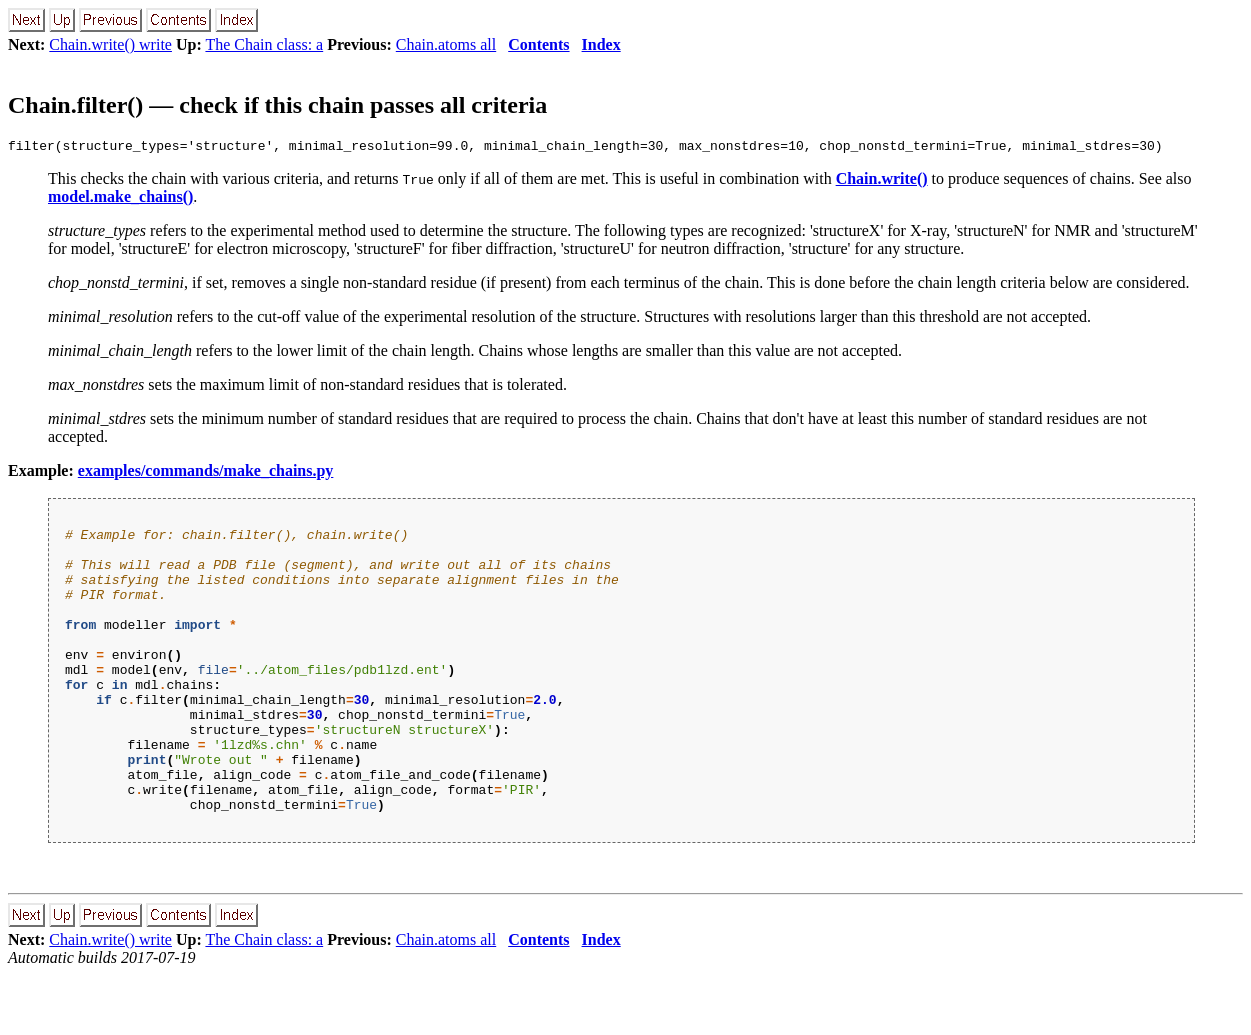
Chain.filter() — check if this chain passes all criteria (277, 105)
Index (601, 44)
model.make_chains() (120, 199)
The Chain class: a (264, 44)
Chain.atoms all (446, 44)
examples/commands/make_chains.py (206, 473)
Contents (538, 44)
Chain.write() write (110, 44)
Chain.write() (882, 181)
